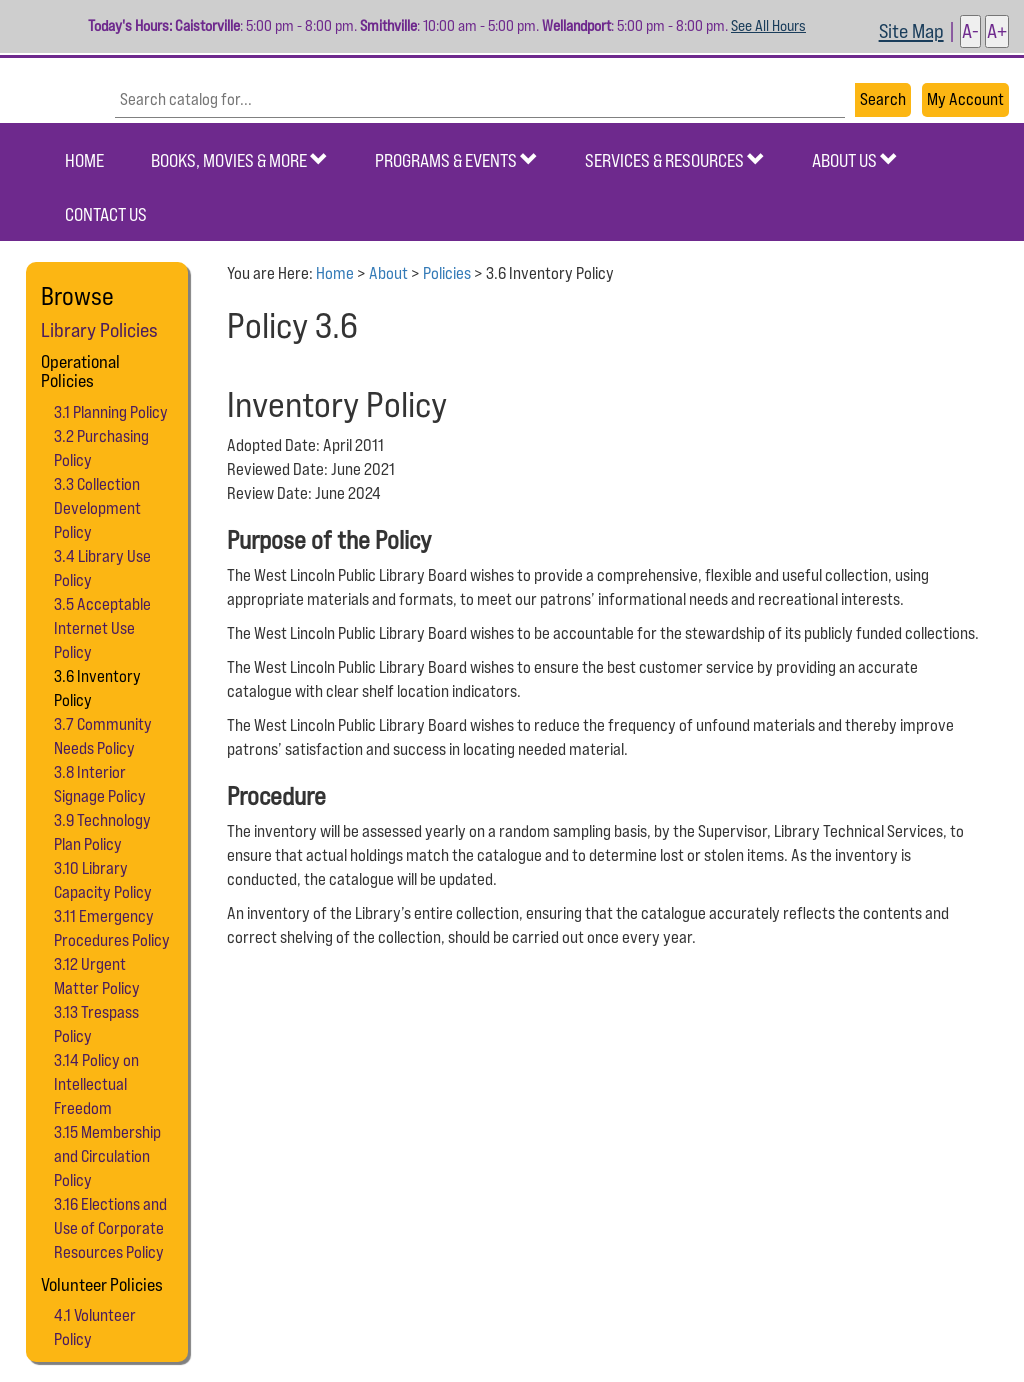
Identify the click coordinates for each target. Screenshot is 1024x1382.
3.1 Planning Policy (111, 412)
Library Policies (99, 329)
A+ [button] (997, 30)
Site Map (911, 30)
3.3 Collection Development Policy (97, 508)
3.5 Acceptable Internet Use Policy (102, 628)
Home (84, 160)
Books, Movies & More (239, 160)
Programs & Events (456, 160)
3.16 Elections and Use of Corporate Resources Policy (110, 1228)
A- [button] (970, 30)
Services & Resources (675, 160)
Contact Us (106, 214)
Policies (447, 273)
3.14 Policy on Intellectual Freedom (96, 1084)
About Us (855, 160)
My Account (965, 99)
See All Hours (768, 25)
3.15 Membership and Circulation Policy (107, 1156)
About (388, 273)
